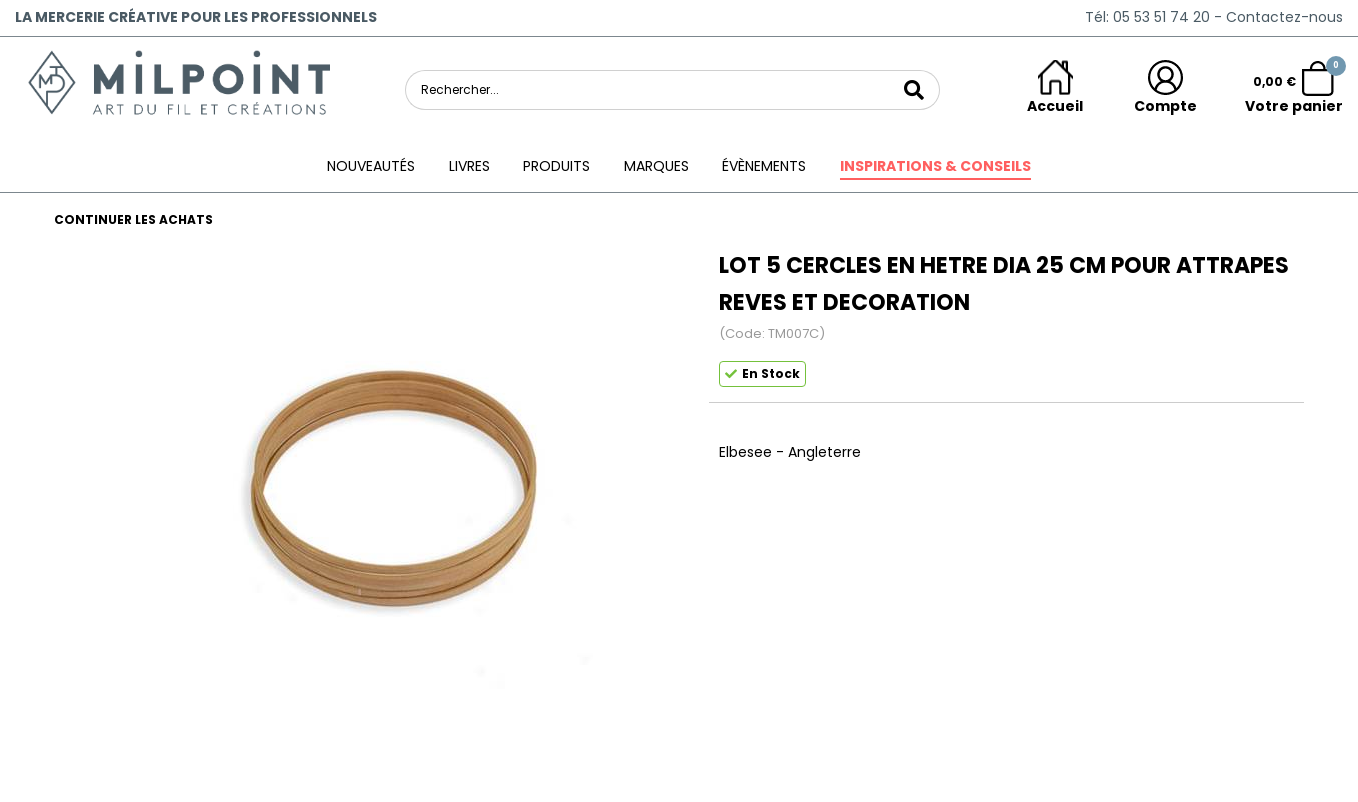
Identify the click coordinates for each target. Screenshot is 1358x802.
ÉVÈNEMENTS (764, 166)
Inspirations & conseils (935, 166)
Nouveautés (371, 166)
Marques (656, 166)
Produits (556, 166)
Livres (469, 166)
